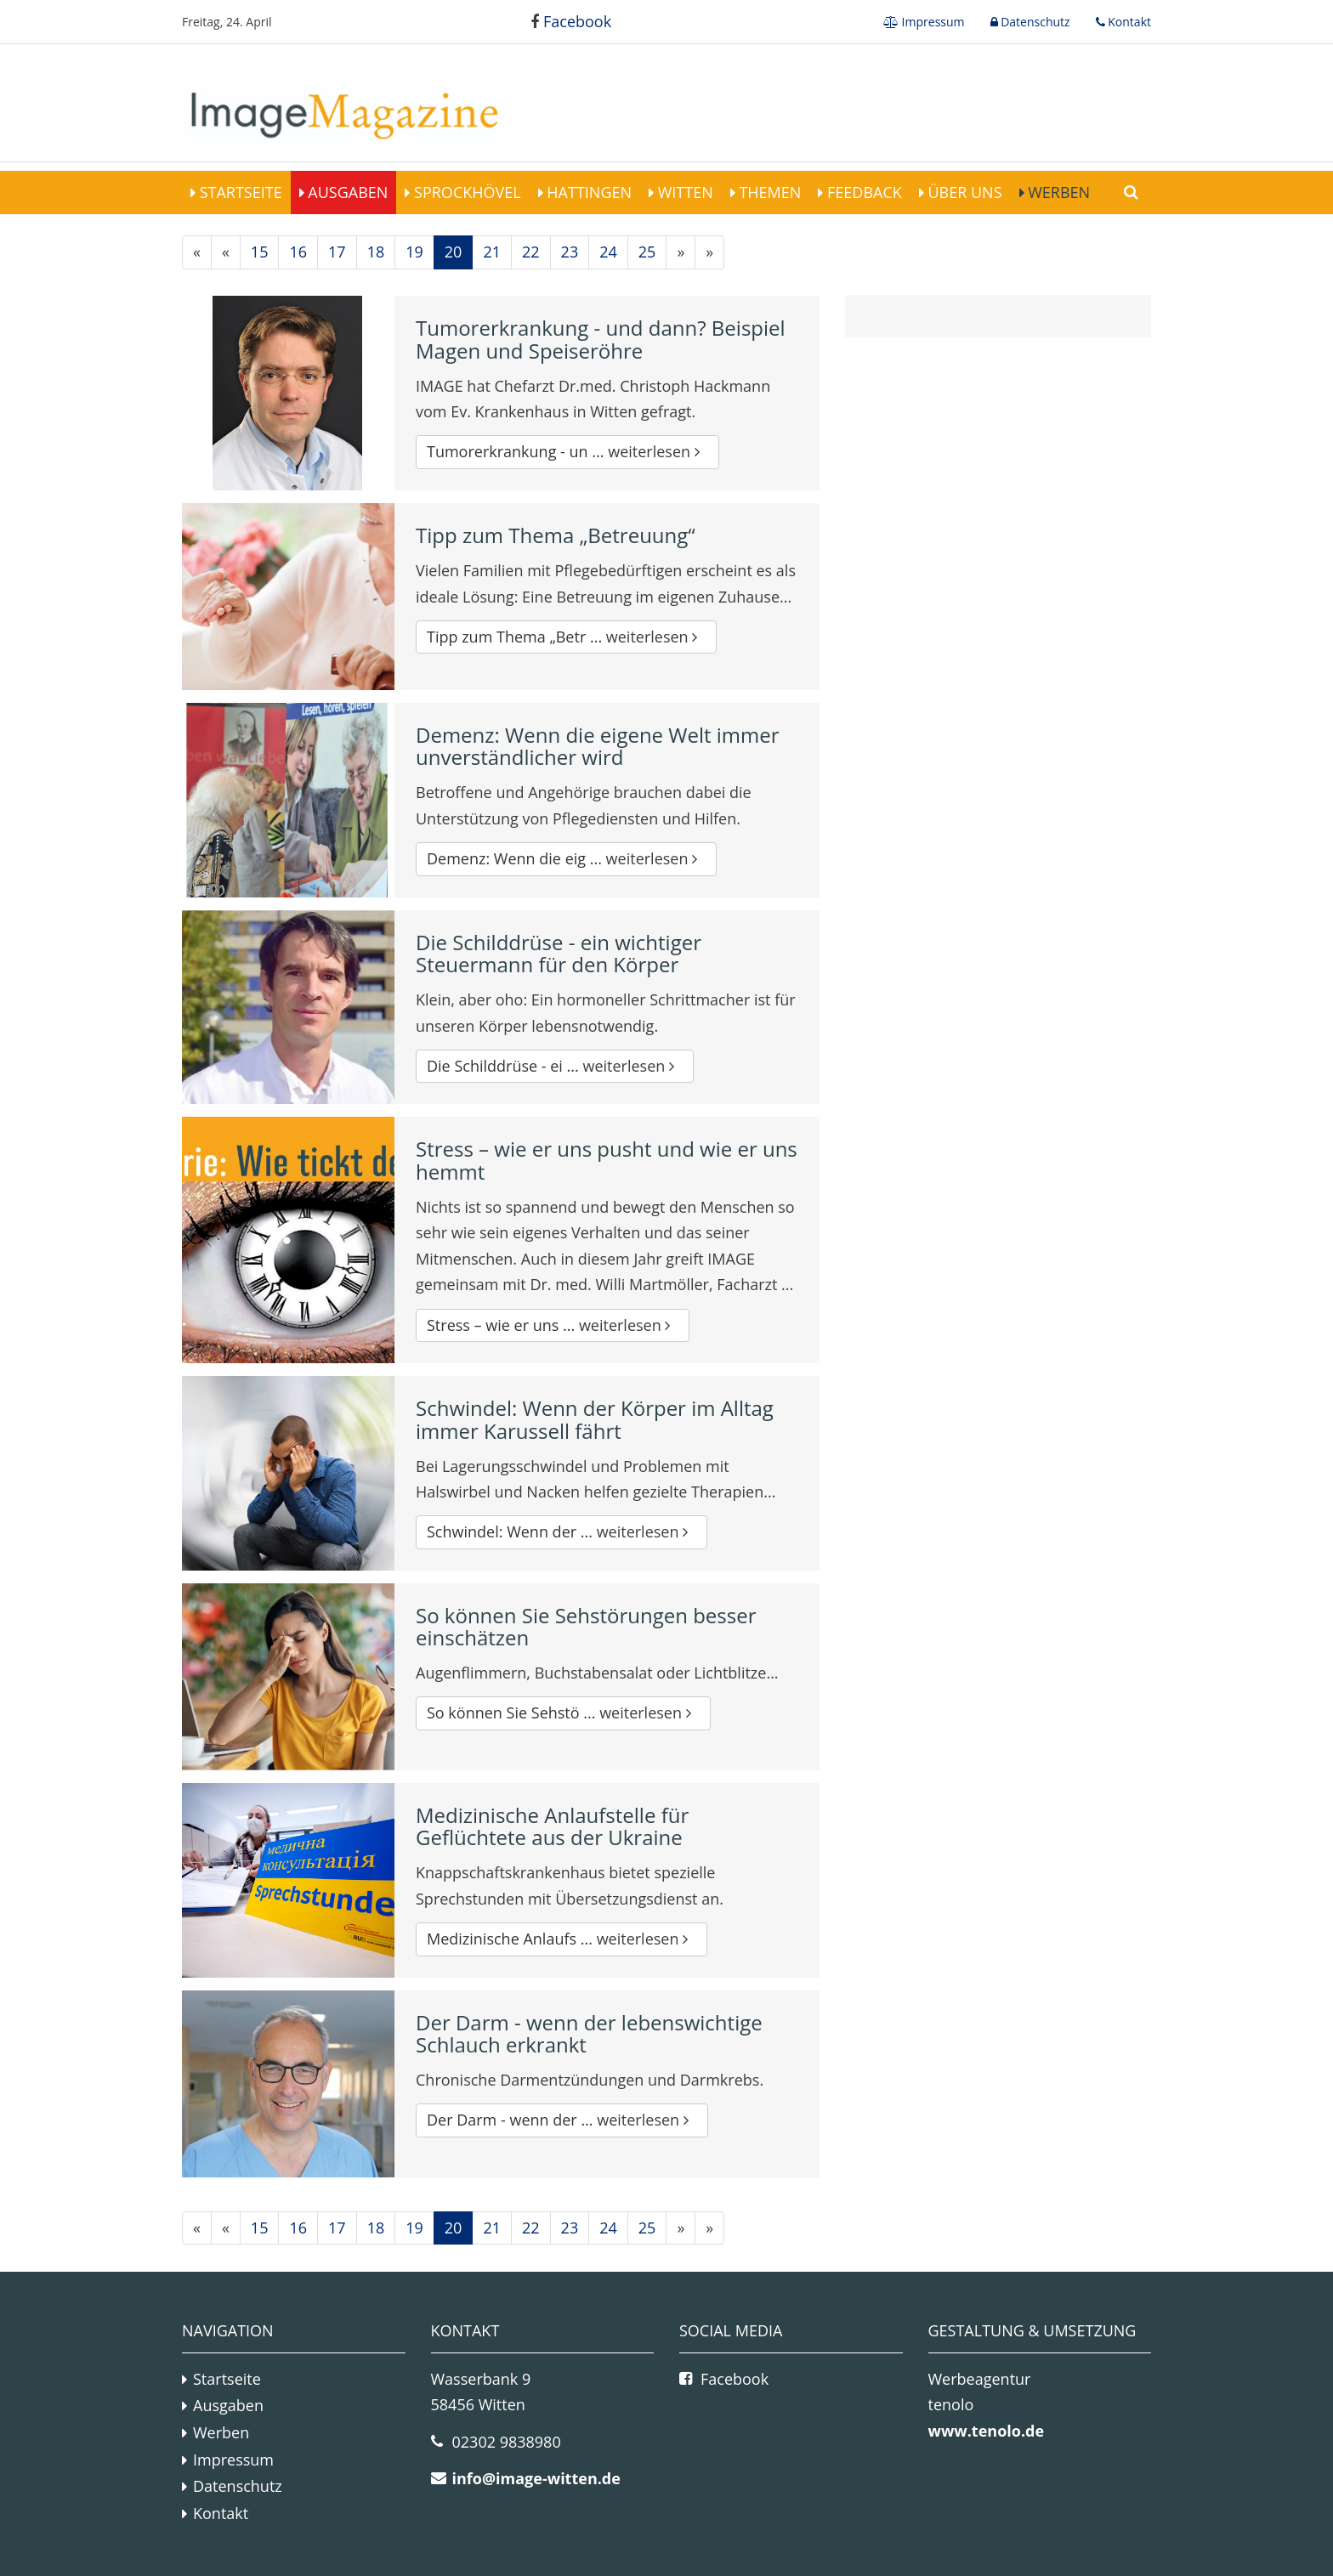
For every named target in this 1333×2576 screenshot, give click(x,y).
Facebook (570, 21)
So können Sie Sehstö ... (563, 1712)
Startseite (239, 192)
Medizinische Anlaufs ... (561, 1938)
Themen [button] (768, 192)
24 (608, 251)
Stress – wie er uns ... (552, 1325)
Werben (1057, 192)
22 (531, 251)
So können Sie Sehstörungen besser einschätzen (586, 1626)
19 (414, 251)
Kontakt (1128, 22)
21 (492, 251)
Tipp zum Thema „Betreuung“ (555, 535)
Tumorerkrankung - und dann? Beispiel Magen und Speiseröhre (601, 339)
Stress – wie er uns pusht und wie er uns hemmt (606, 1160)
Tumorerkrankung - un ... (567, 451)
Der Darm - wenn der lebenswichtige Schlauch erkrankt (589, 2033)
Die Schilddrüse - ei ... (555, 1066)
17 (337, 251)
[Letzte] (709, 252)
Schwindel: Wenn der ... (561, 1531)
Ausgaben (346, 192)
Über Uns (963, 192)
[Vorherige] (226, 252)
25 (647, 251)
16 (298, 251)
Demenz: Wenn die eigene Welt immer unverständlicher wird (598, 746)
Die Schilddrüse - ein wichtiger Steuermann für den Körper (558, 953)
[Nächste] (680, 252)
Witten (683, 192)
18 (376, 251)
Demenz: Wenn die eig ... (566, 858)
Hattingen (587, 192)
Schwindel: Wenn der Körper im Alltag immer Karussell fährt (595, 1419)
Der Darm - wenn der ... (562, 2119)
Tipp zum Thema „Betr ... (566, 636)
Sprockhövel (465, 192)
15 (260, 251)
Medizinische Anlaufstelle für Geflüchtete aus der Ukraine (552, 1826)
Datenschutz (1034, 22)
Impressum (932, 22)
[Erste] (197, 252)
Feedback (862, 192)
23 (570, 251)
